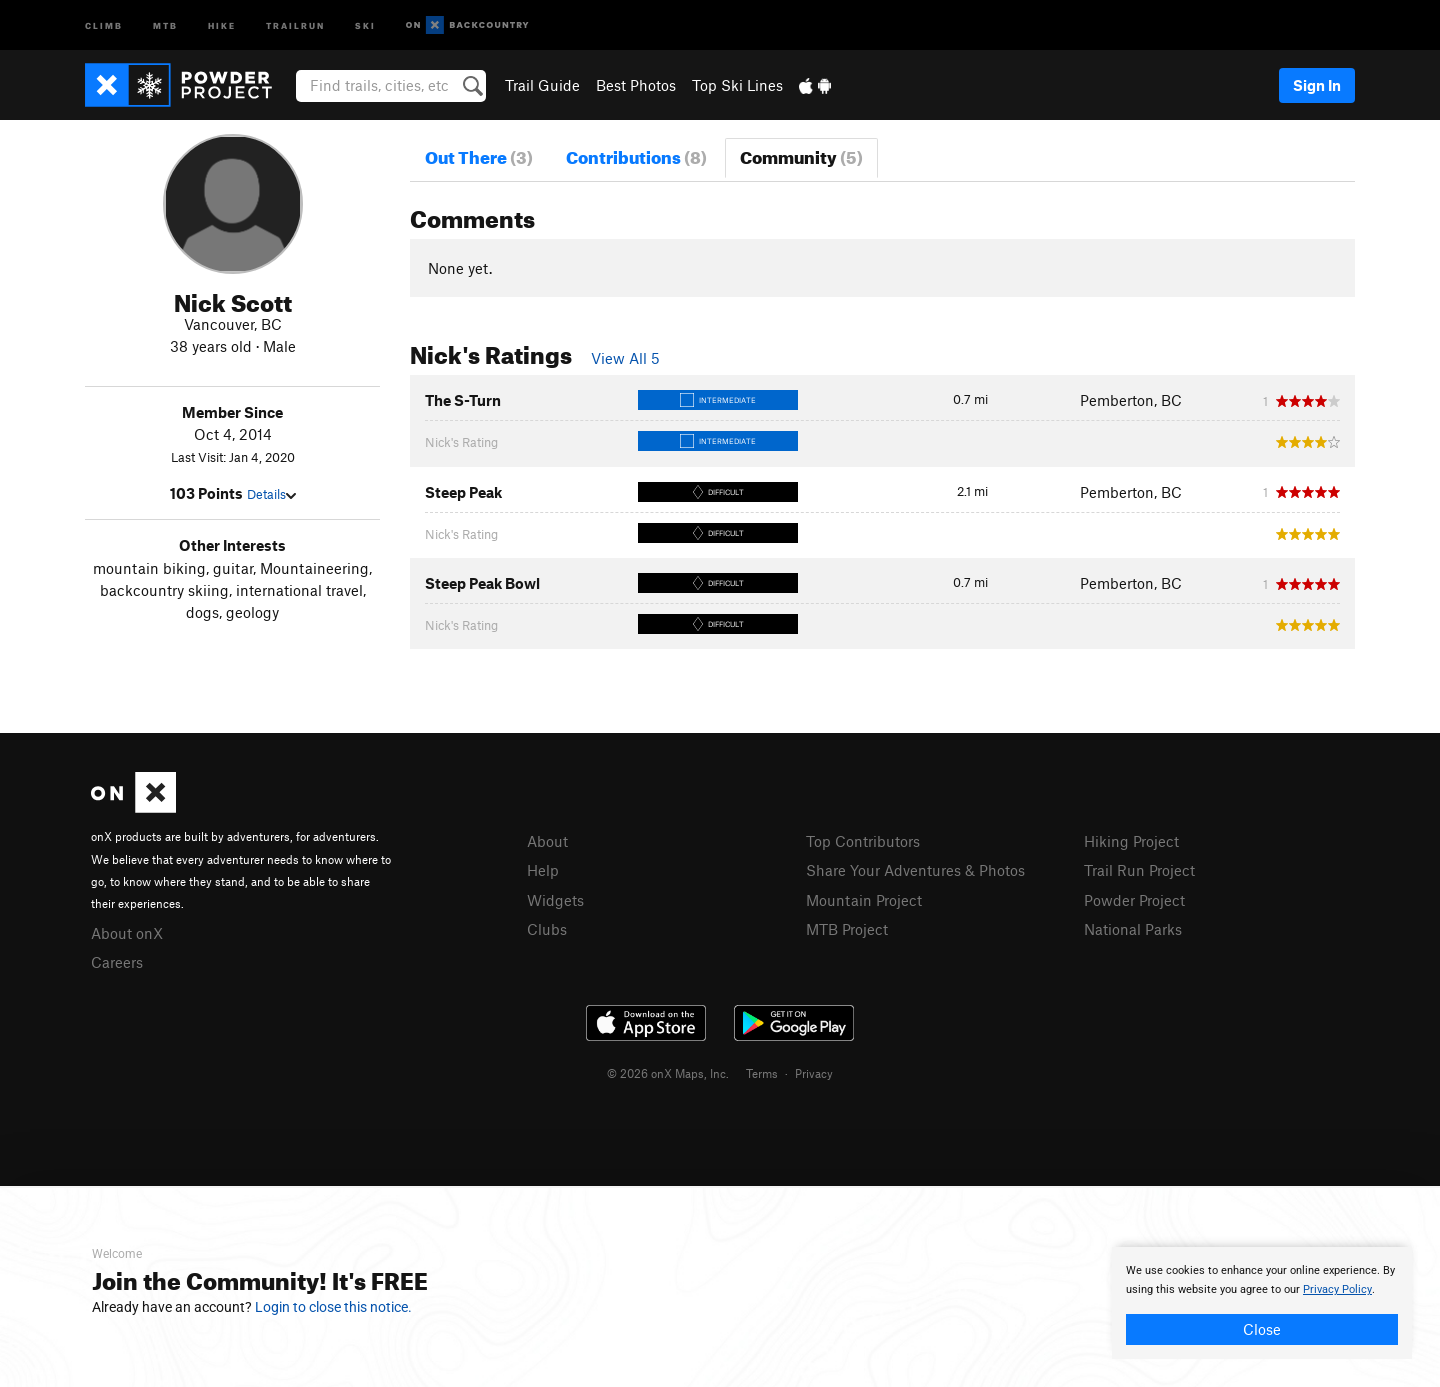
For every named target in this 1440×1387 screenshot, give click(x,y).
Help (543, 870)
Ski (365, 24)
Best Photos (636, 85)
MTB (165, 24)
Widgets (555, 900)
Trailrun (295, 24)
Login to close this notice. (333, 1307)
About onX (127, 933)
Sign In (1317, 85)
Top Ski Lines (737, 85)
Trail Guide (542, 85)
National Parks (1133, 929)
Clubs (547, 929)
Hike (222, 24)
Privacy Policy (1337, 1289)
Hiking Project (1131, 841)
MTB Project (847, 929)
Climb (104, 24)
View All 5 (625, 358)
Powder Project (1134, 900)
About (547, 841)
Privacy (814, 1073)
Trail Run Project (1139, 870)
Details (271, 494)
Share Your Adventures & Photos (915, 870)
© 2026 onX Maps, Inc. (668, 1073)
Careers (117, 962)
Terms (762, 1073)
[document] (1262, 1303)
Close (1262, 1329)
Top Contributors (863, 841)
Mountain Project (864, 900)
